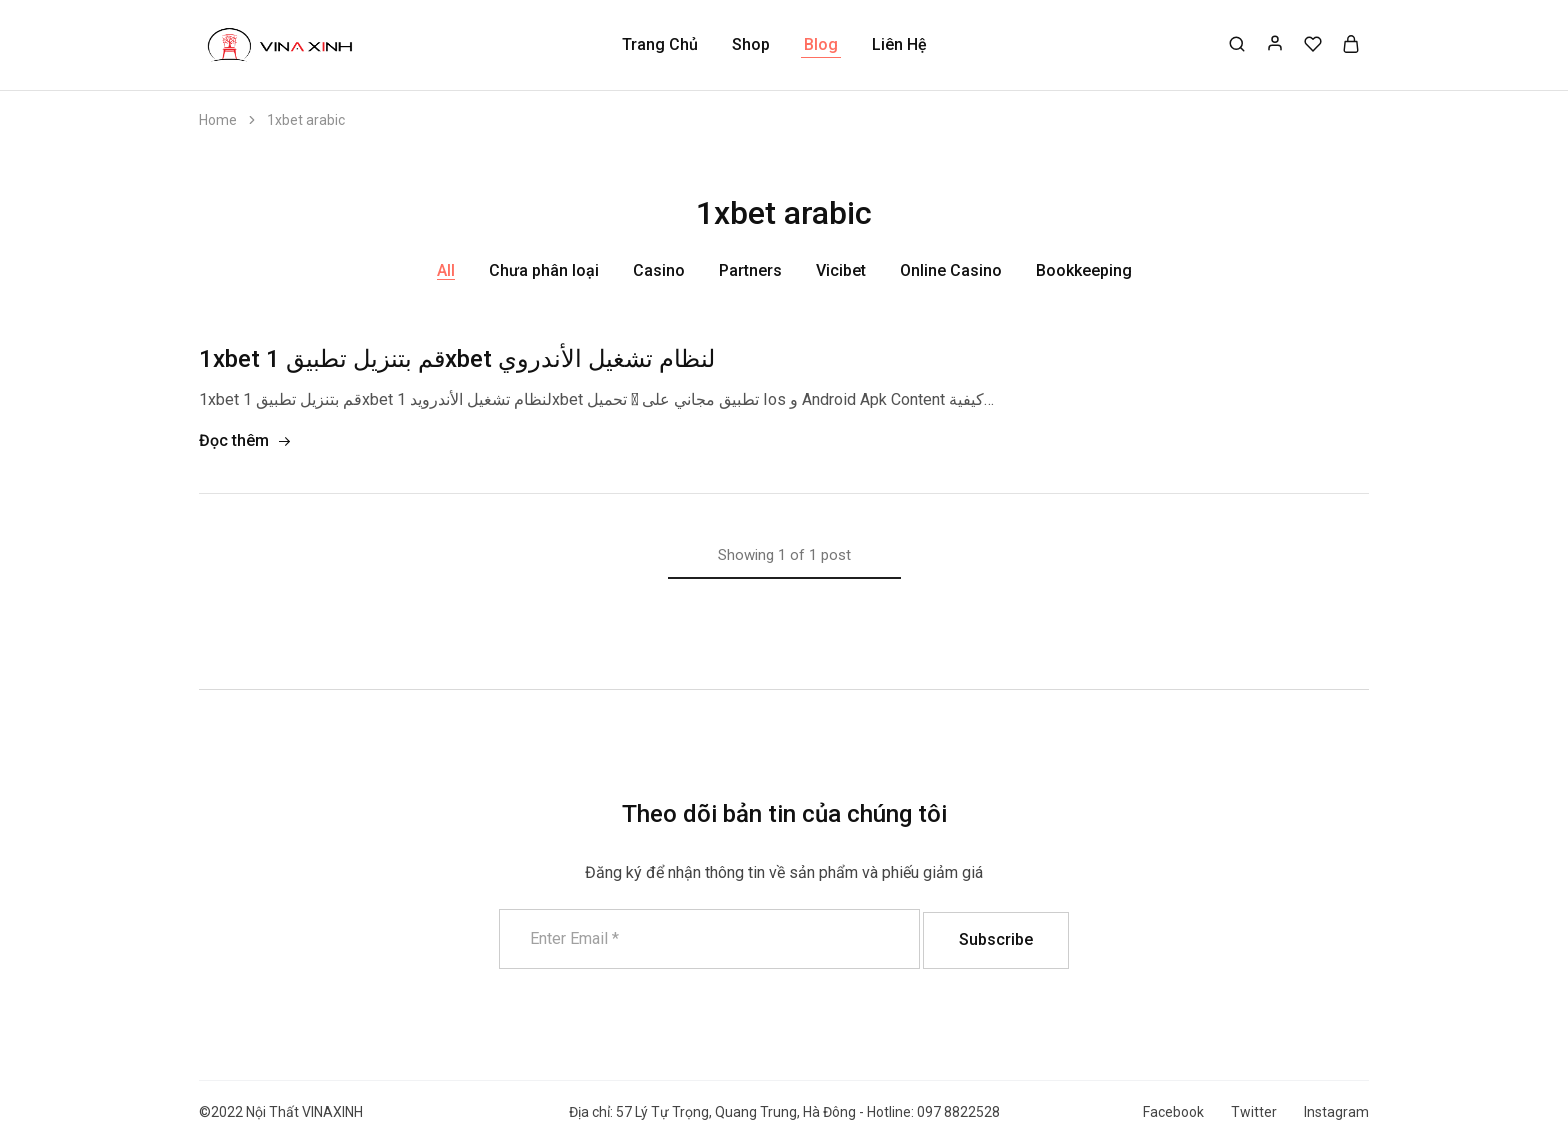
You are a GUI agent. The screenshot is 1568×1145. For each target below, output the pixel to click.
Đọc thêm (245, 441)
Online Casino (951, 270)
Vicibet (841, 270)
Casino (659, 270)
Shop (751, 44)
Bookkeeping (1084, 270)
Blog (821, 44)
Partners (750, 270)
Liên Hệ (899, 44)
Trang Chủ (660, 44)
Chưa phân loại (544, 270)
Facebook (1173, 1112)
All (446, 270)
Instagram (1336, 1112)
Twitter (1254, 1112)
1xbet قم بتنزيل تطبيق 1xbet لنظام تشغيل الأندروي (457, 359)
